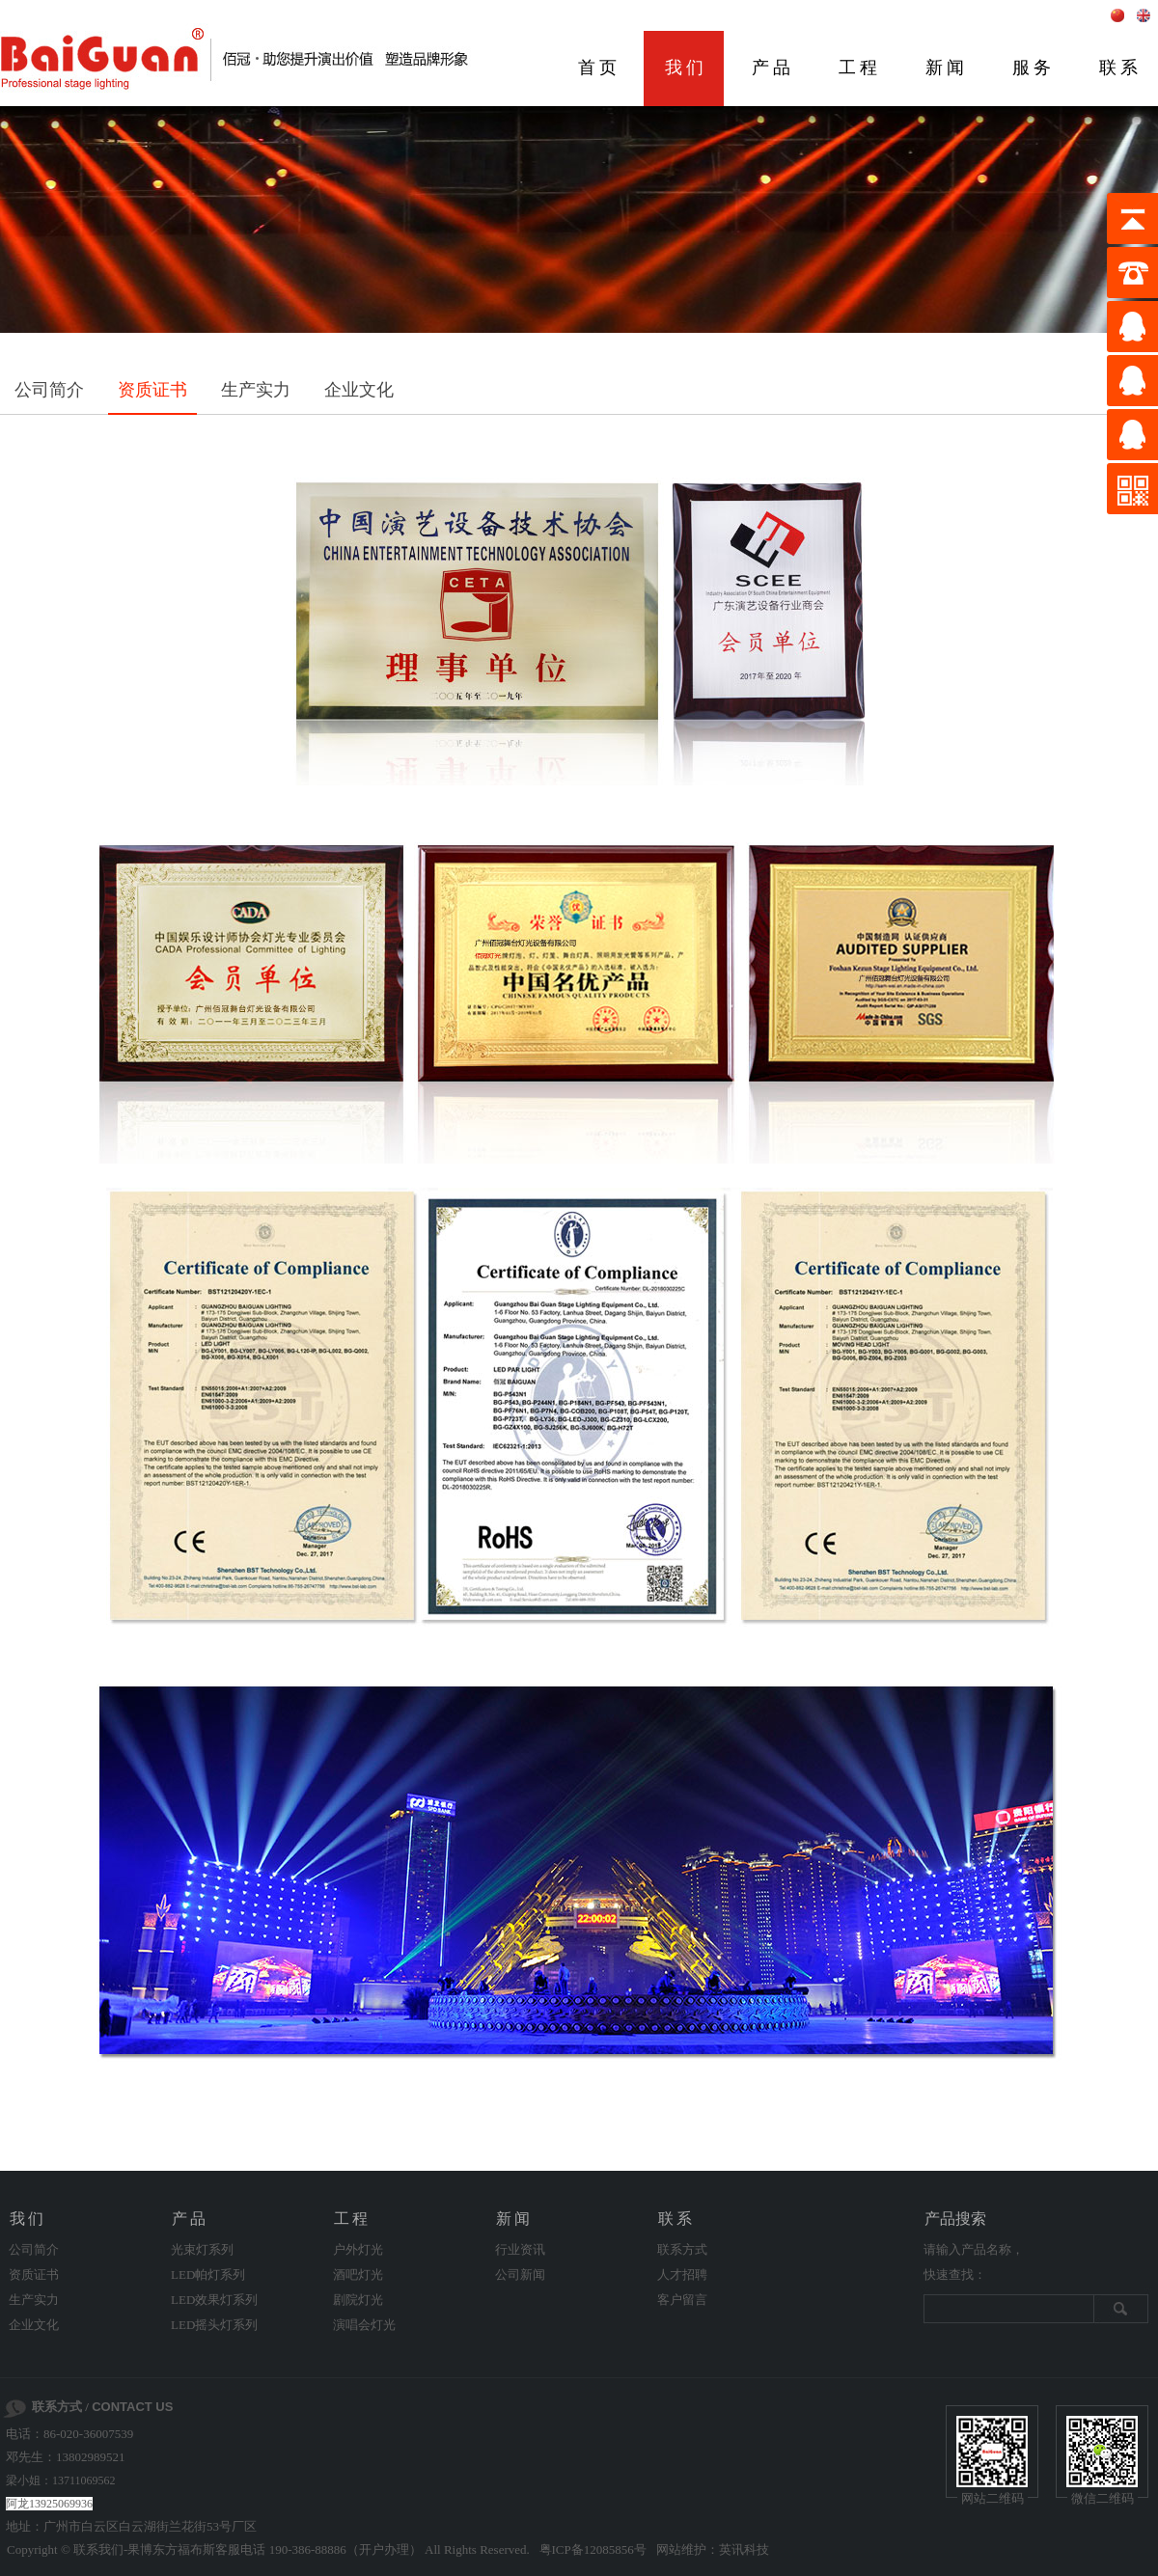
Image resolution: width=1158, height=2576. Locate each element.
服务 (1033, 67)
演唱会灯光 (364, 2324)
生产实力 (255, 389)
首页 (599, 67)
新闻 (946, 67)
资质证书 (152, 389)
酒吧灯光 (358, 2274)
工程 (860, 67)
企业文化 (359, 389)
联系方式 (682, 2249)
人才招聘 (682, 2274)
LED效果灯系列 (214, 2299)
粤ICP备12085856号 (593, 2549)
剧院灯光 (358, 2299)
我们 (686, 67)
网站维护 (681, 2549)
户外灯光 (358, 2249)
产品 (773, 67)
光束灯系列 (202, 2249)
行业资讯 (520, 2249)
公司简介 (49, 389)
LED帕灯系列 (208, 2274)
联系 (676, 2218)
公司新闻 (520, 2274)
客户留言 (682, 2299)
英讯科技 (744, 2549)
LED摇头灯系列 (214, 2324)
